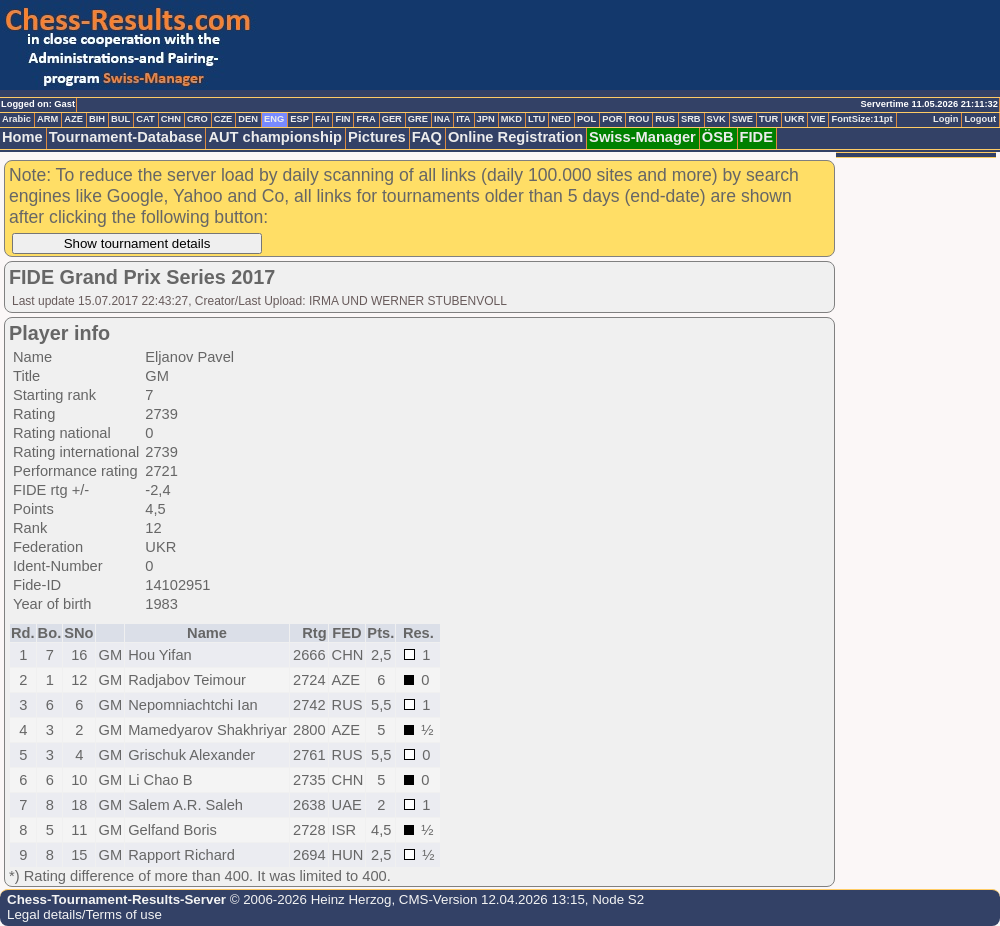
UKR (794, 119)
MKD (511, 119)
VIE (817, 119)
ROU (638, 119)
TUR (768, 119)
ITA (463, 119)
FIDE (756, 137)
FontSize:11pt (861, 119)
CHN (171, 119)
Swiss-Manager (642, 137)
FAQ (427, 137)
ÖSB (718, 137)
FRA (365, 119)
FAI (322, 119)
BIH (97, 119)
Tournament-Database (126, 137)
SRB (691, 119)
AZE (73, 119)
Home (22, 137)
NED (561, 119)
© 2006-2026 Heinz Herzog (308, 899)
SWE (742, 119)
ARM (47, 119)
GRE (418, 119)
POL (586, 119)
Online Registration (515, 137)
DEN (248, 119)
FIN (342, 119)
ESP (299, 119)
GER (392, 119)
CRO (197, 119)
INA (442, 119)
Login (945, 119)
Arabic (16, 119)
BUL (120, 119)
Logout (980, 119)
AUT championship (275, 137)
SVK (716, 119)
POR (612, 119)
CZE (223, 119)
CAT (145, 119)
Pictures (377, 137)
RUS (665, 119)
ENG (274, 119)
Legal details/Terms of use (84, 914)
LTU (536, 119)
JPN (486, 119)
